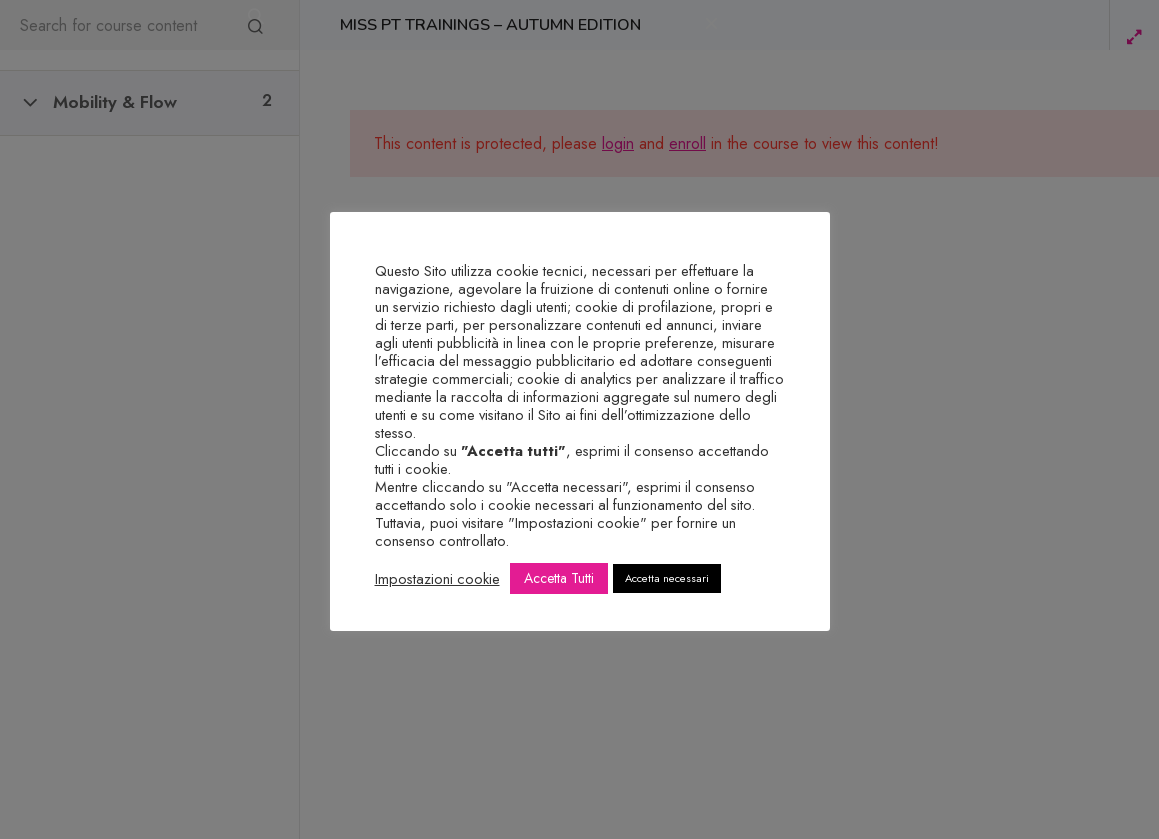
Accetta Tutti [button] (559, 578)
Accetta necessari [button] (667, 578)
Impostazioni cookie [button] (437, 579)
